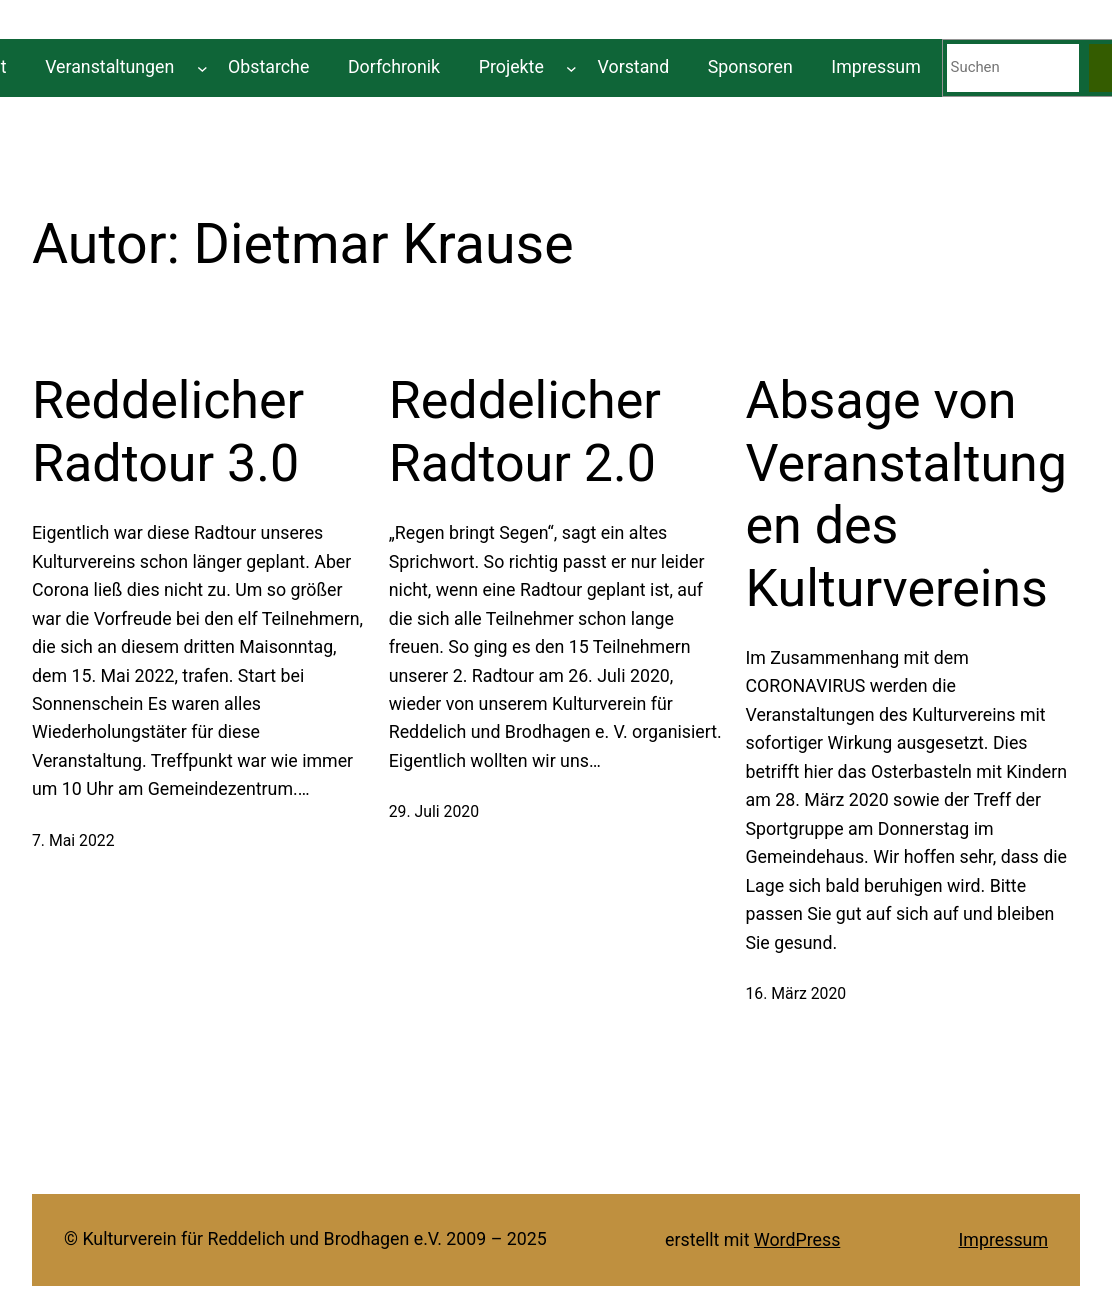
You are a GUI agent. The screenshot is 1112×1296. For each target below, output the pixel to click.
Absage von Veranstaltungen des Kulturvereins (906, 494)
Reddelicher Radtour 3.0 (168, 431)
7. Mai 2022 (73, 840)
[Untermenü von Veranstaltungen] (202, 67)
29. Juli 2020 (434, 811)
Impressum (1003, 1239)
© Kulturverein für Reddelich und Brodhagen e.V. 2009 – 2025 (305, 1238)
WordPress (797, 1239)
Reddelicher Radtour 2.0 (525, 431)
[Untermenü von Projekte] (571, 67)
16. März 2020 (795, 993)
